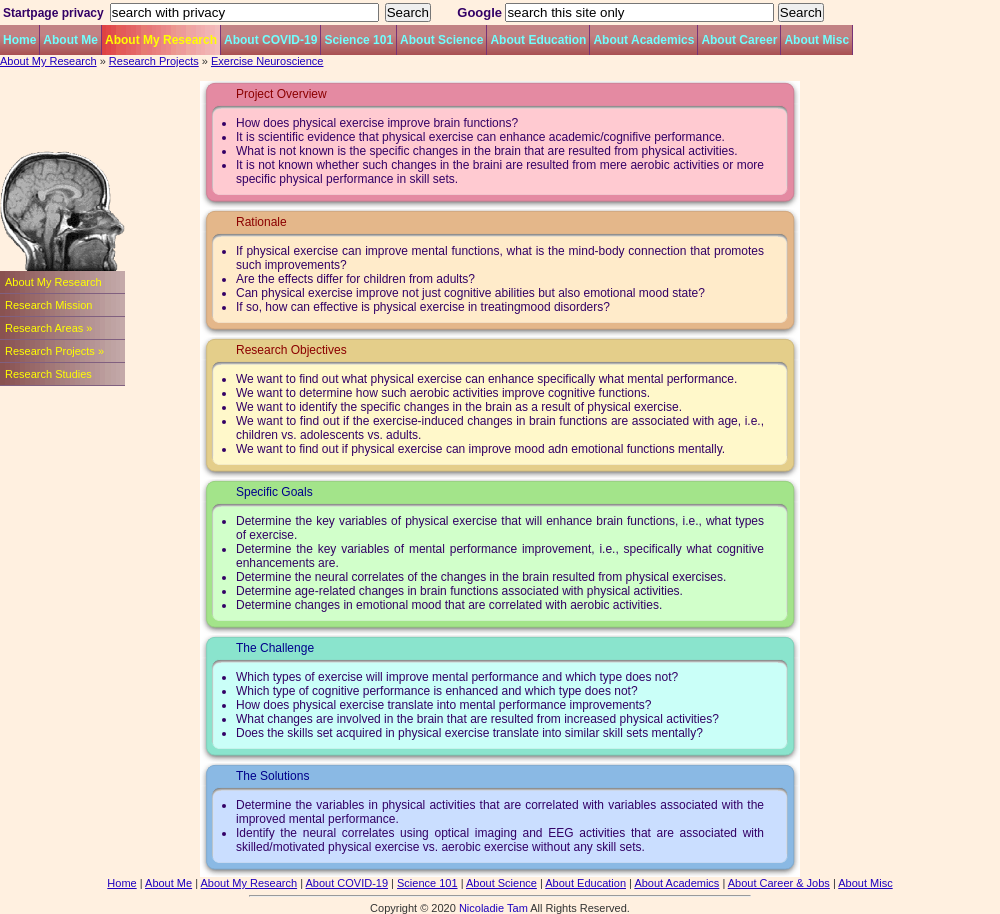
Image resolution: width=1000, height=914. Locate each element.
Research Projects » (54, 351)
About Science (441, 40)
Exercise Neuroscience (267, 61)
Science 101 (358, 40)
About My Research (161, 40)
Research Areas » (48, 328)
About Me (70, 40)
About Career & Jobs (779, 883)
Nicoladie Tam (493, 908)
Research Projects (154, 61)
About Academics (643, 40)
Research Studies (48, 374)
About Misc (816, 40)
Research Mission (48, 305)
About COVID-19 (270, 40)
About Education (538, 40)
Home (19, 40)
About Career (739, 40)
